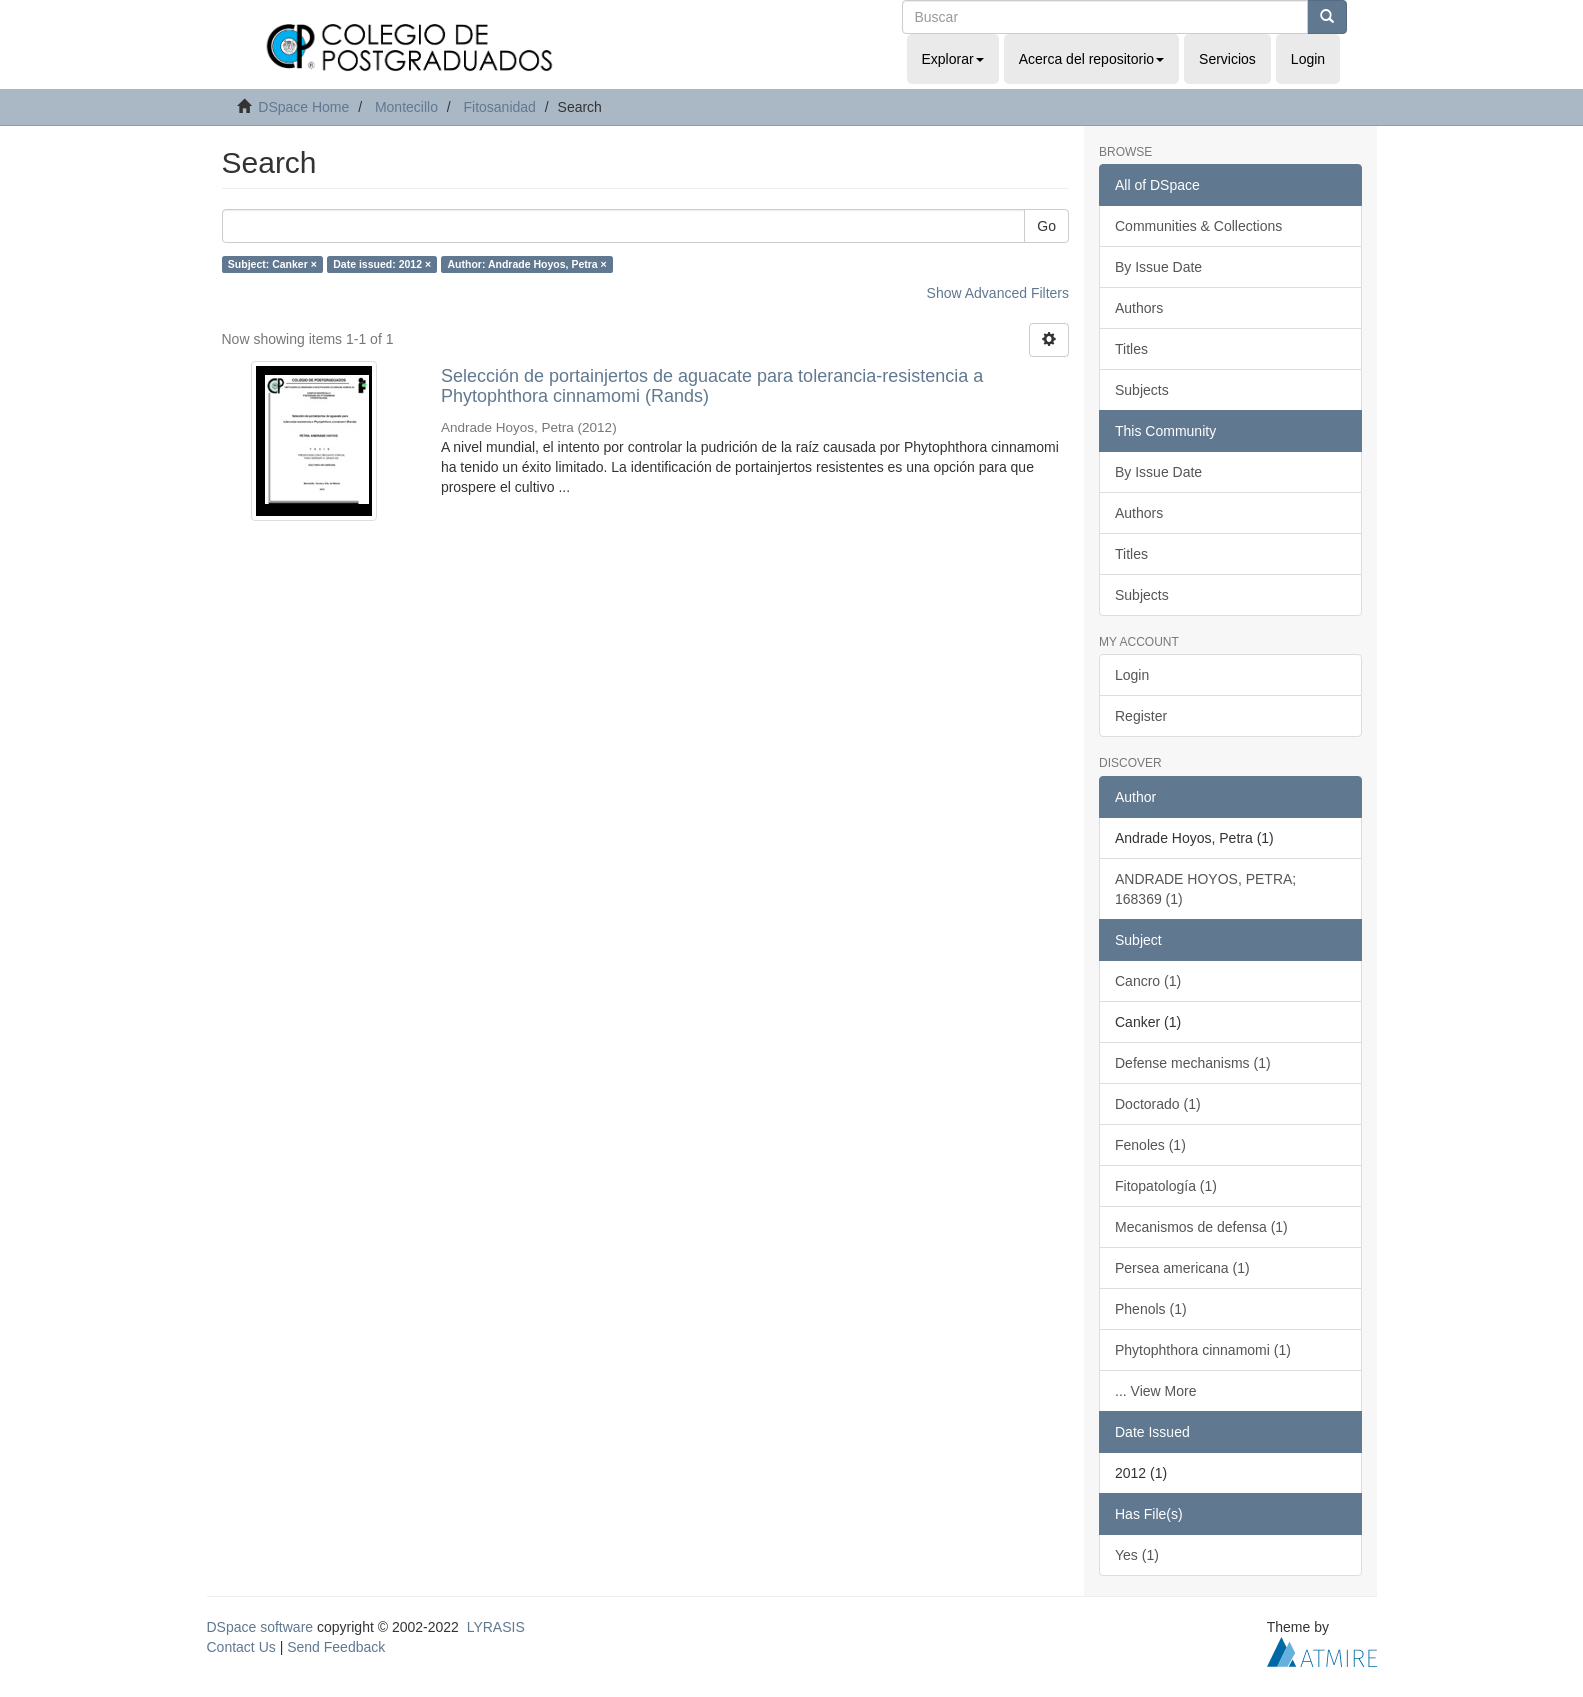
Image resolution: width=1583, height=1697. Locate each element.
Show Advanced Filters (998, 293)
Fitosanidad (499, 107)
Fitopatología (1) (1166, 1186)
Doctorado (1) (1158, 1104)
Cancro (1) (1148, 981)
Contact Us (241, 1647)
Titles (1131, 349)
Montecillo (406, 107)
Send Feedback (336, 1647)
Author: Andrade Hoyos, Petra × (527, 264)
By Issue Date (1158, 267)
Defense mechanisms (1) (1193, 1063)
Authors (1139, 308)
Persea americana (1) (1182, 1268)
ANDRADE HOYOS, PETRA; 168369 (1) (1205, 889)
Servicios (1227, 59)
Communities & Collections (1198, 226)
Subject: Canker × (272, 264)
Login (1132, 675)
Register (1141, 716)
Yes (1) (1137, 1555)
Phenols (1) (1151, 1309)
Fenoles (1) (1150, 1145)
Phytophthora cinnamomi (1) (1203, 1350)
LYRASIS (496, 1627)
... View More (1155, 1391)
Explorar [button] (953, 59)
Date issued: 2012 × (382, 264)
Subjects (1142, 390)
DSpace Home (303, 107)
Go (1046, 226)
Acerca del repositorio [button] (1091, 59)
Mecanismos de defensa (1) (1201, 1227)
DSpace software (260, 1627)
